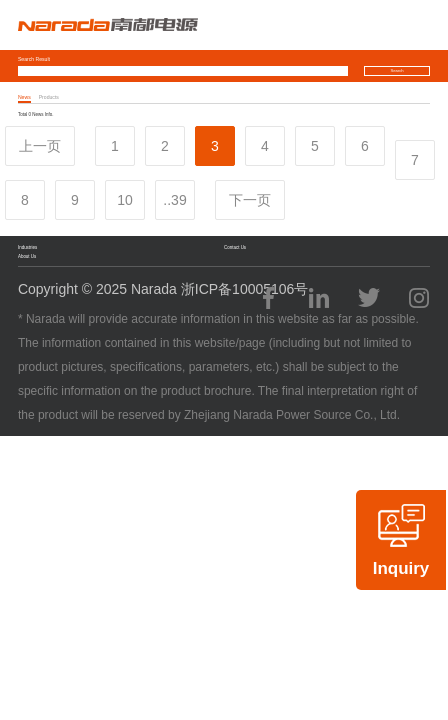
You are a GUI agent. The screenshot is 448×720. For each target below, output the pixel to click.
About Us (27, 256)
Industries (27, 247)
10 (125, 200)
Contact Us (235, 247)
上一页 (40, 146)
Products (49, 97)
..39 (174, 200)
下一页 (250, 200)
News (24, 97)
